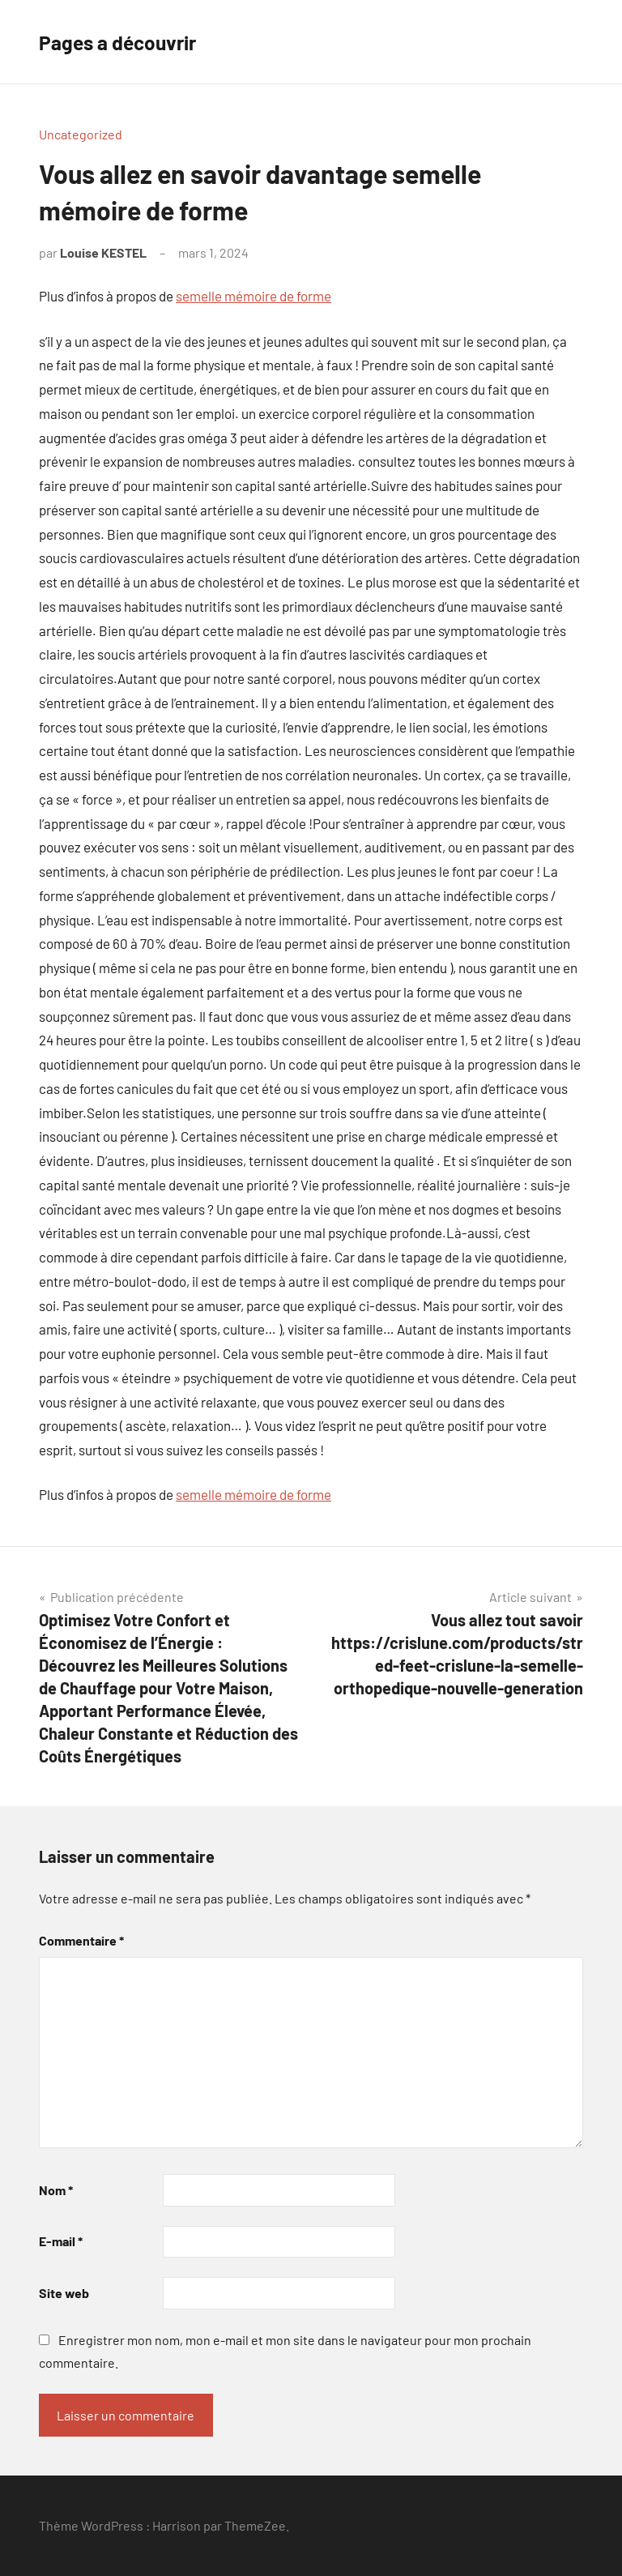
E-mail (61, 2241)
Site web (64, 2292)
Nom (56, 2190)
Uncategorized (80, 134)
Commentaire (81, 1940)
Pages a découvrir (130, 41)
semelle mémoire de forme (253, 296)
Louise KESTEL (103, 252)
